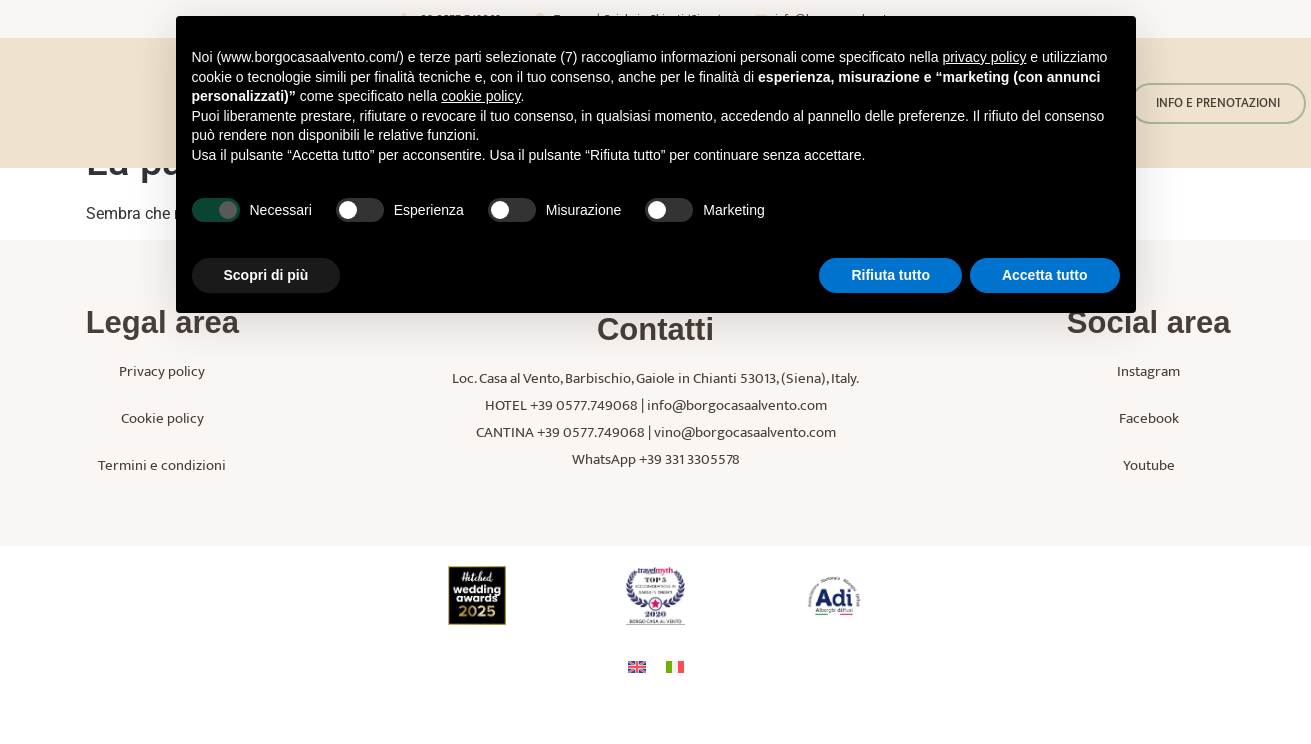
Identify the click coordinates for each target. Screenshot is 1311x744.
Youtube (1149, 503)
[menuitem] (637, 704)
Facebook (1149, 456)
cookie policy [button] (480, 96)
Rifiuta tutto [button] (890, 275)
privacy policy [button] (984, 57)
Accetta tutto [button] (1045, 275)
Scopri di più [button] (266, 275)
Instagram (1148, 409)
